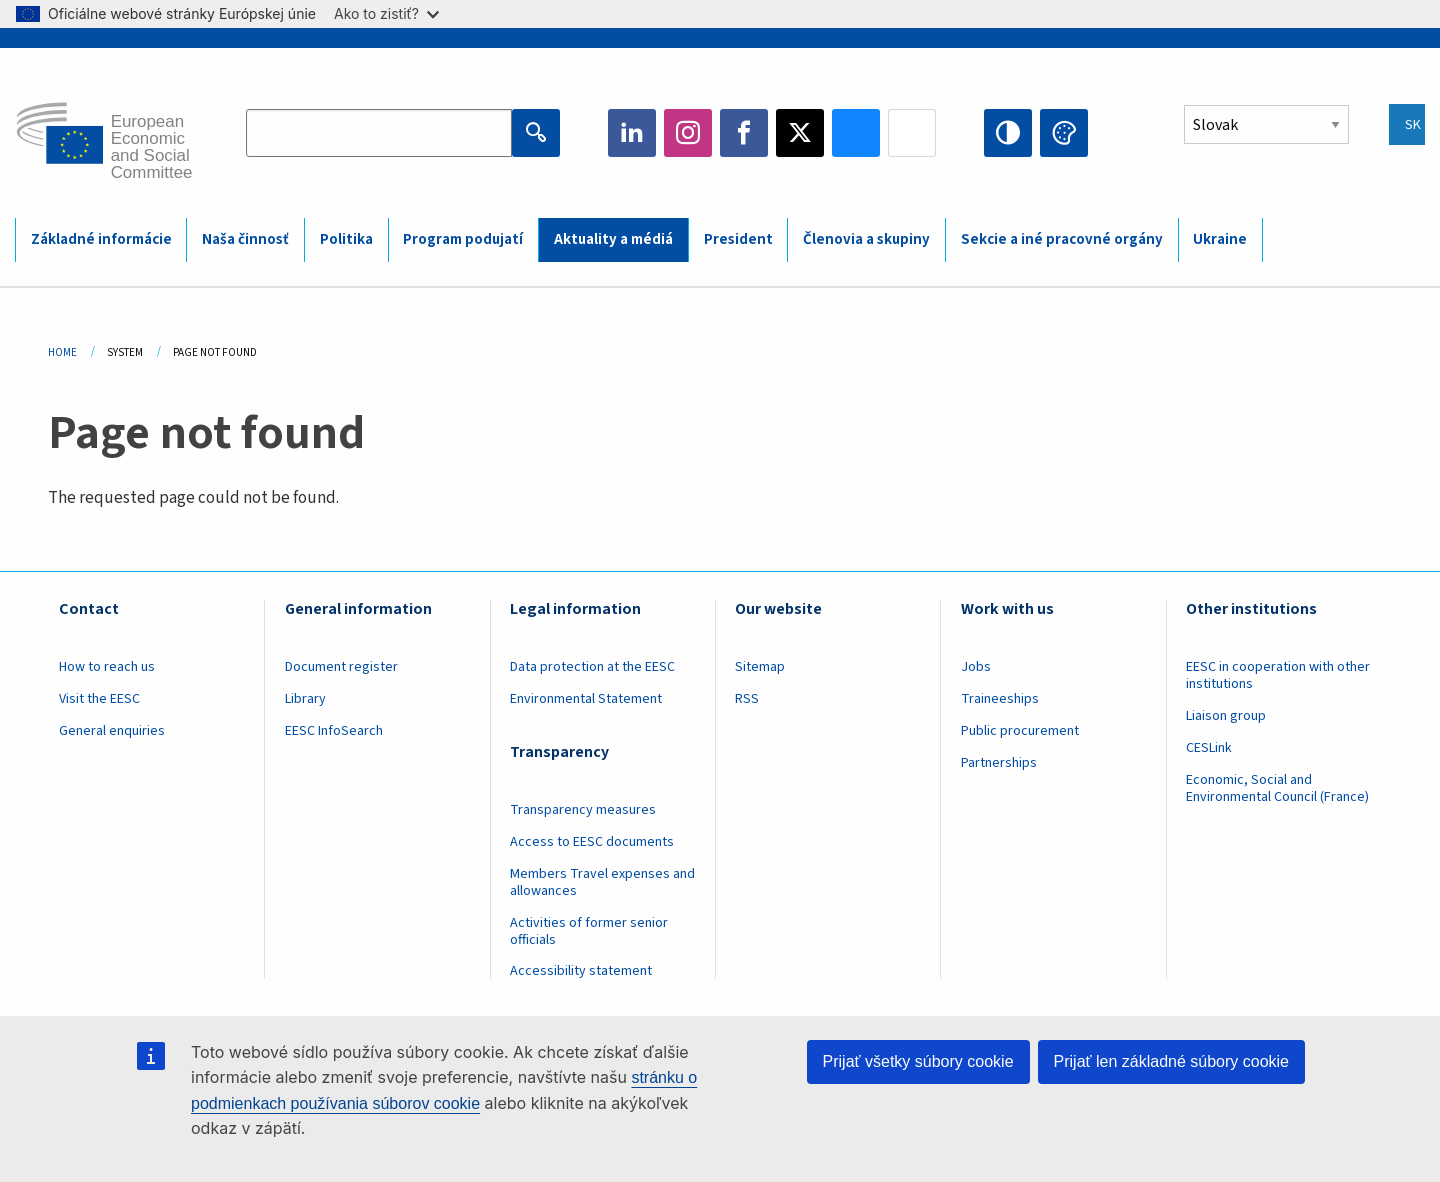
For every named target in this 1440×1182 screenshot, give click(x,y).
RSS (747, 699)
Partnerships (999, 763)
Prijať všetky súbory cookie (918, 1061)
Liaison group (1226, 716)
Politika (346, 239)
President (738, 239)
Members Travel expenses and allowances (602, 882)
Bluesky (856, 133)
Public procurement (1020, 731)
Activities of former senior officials (589, 931)
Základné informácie (101, 239)
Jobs (976, 667)
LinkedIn (632, 133)
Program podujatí (463, 239)
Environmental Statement (586, 699)
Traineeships (1000, 699)
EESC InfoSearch (334, 731)
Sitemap (760, 667)
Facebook (744, 133)
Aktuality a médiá (613, 239)
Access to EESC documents (592, 842)
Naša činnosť (245, 239)
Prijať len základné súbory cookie (1171, 1061)
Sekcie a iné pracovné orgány (1062, 239)
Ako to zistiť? (386, 13)
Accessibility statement (581, 971)
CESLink (1209, 748)
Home (62, 352)
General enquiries (112, 731)
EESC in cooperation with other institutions (1278, 675)
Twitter (800, 133)
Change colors (1064, 133)
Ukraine (1220, 239)
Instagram (688, 133)
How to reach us (107, 667)
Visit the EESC (99, 699)
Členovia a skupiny (866, 239)
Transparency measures (583, 810)
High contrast (1008, 133)
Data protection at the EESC (592, 667)
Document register (341, 667)
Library (305, 699)
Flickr (912, 133)
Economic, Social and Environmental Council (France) (1279, 788)
